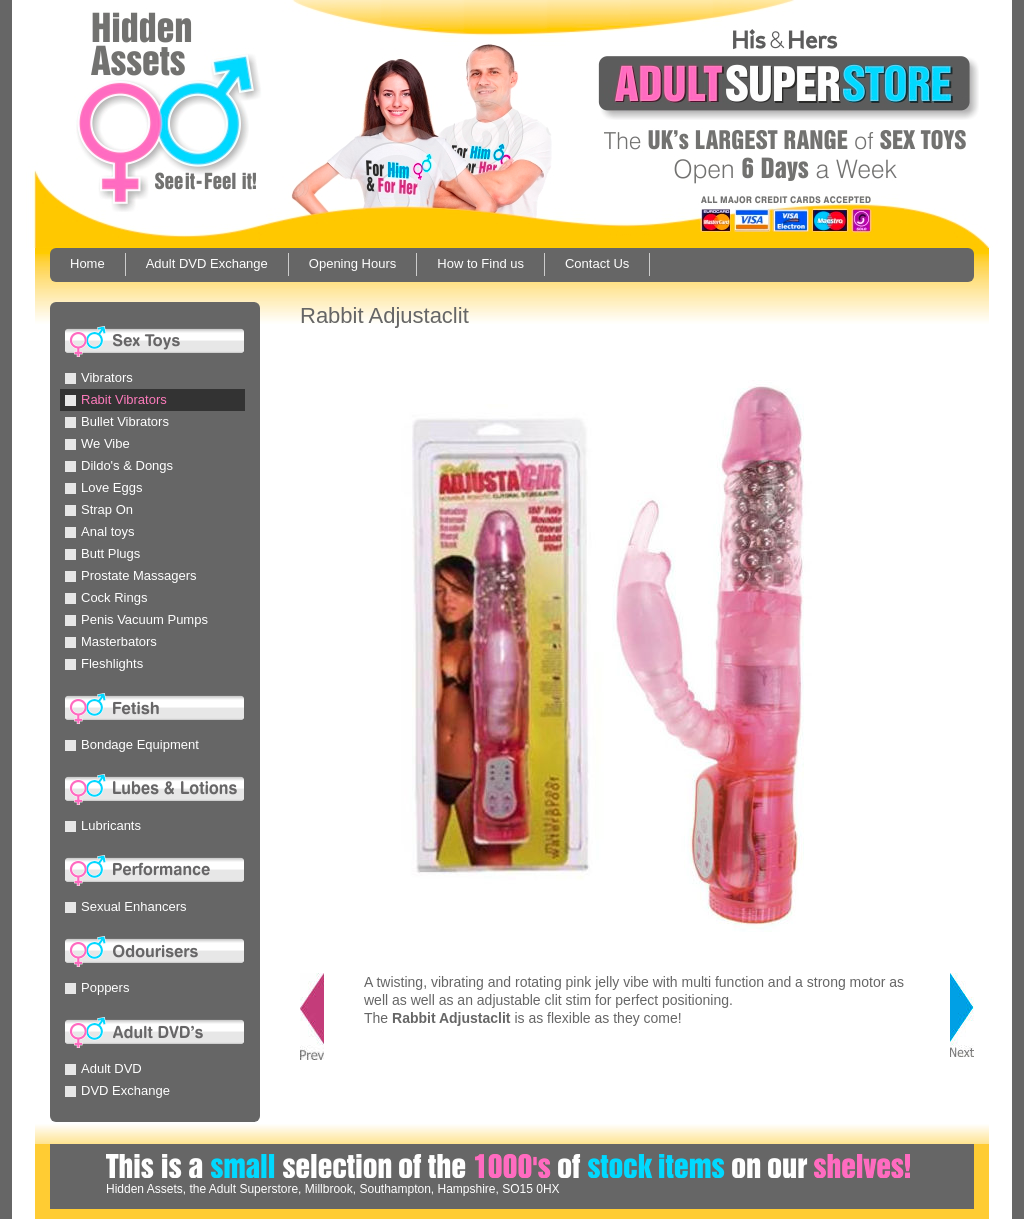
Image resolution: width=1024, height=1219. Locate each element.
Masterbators (111, 641)
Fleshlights (104, 663)
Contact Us (597, 263)
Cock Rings (106, 597)
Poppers (97, 987)
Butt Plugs (102, 553)
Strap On (99, 509)
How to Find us (480, 263)
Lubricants (103, 825)
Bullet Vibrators (117, 421)
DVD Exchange (117, 1090)
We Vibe (97, 443)
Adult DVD (103, 1068)
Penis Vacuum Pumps (136, 619)
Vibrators (99, 377)
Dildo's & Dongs (119, 465)
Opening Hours (352, 263)
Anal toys (99, 531)
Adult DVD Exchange (207, 263)
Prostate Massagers (131, 575)
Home (87, 263)
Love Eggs (103, 487)
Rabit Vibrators (116, 399)
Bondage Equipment (132, 744)
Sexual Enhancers (126, 906)
